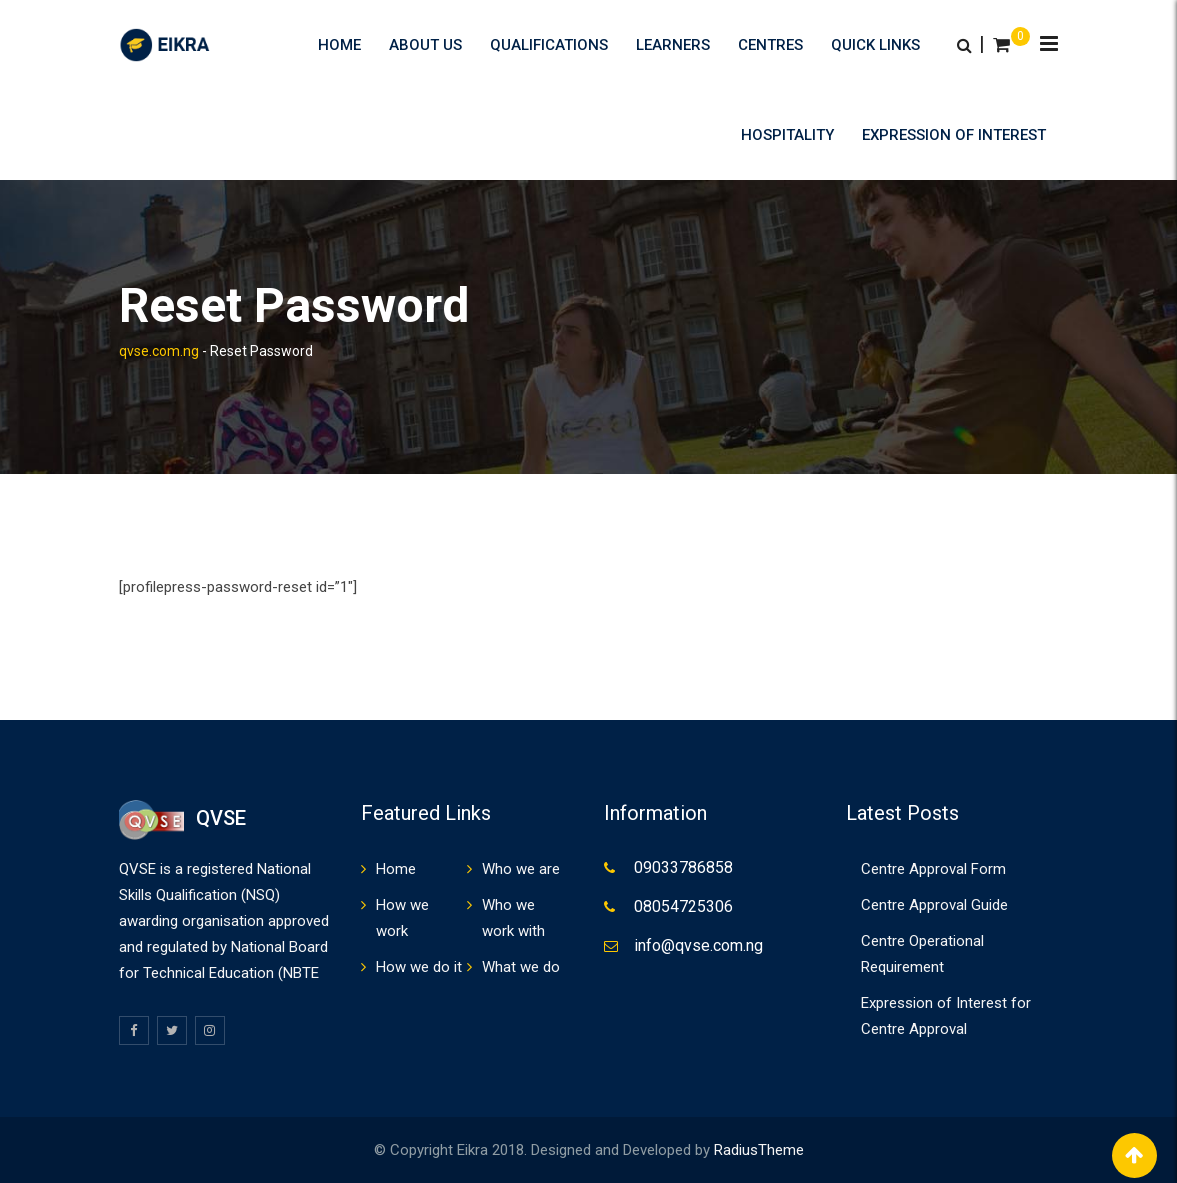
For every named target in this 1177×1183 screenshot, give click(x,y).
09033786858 (683, 867)
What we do (521, 967)
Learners (673, 45)
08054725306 (683, 906)
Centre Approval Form (933, 869)
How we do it (419, 967)
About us (425, 45)
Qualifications (549, 45)
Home (339, 45)
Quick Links (875, 45)
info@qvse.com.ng (698, 945)
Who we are (521, 869)
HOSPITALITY (787, 135)
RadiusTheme (759, 1150)
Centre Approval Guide (934, 905)
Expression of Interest (954, 135)
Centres (770, 45)
